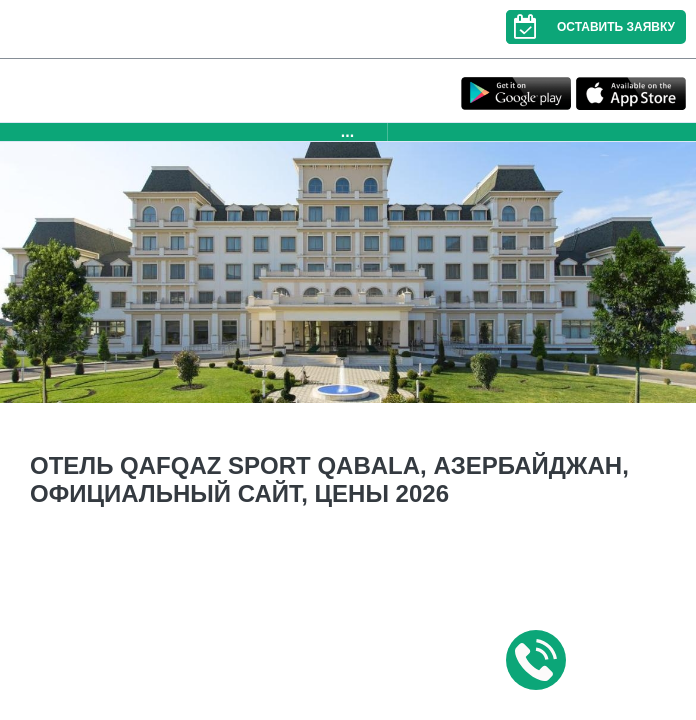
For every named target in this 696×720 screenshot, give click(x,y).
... (347, 131)
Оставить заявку (590, 27)
